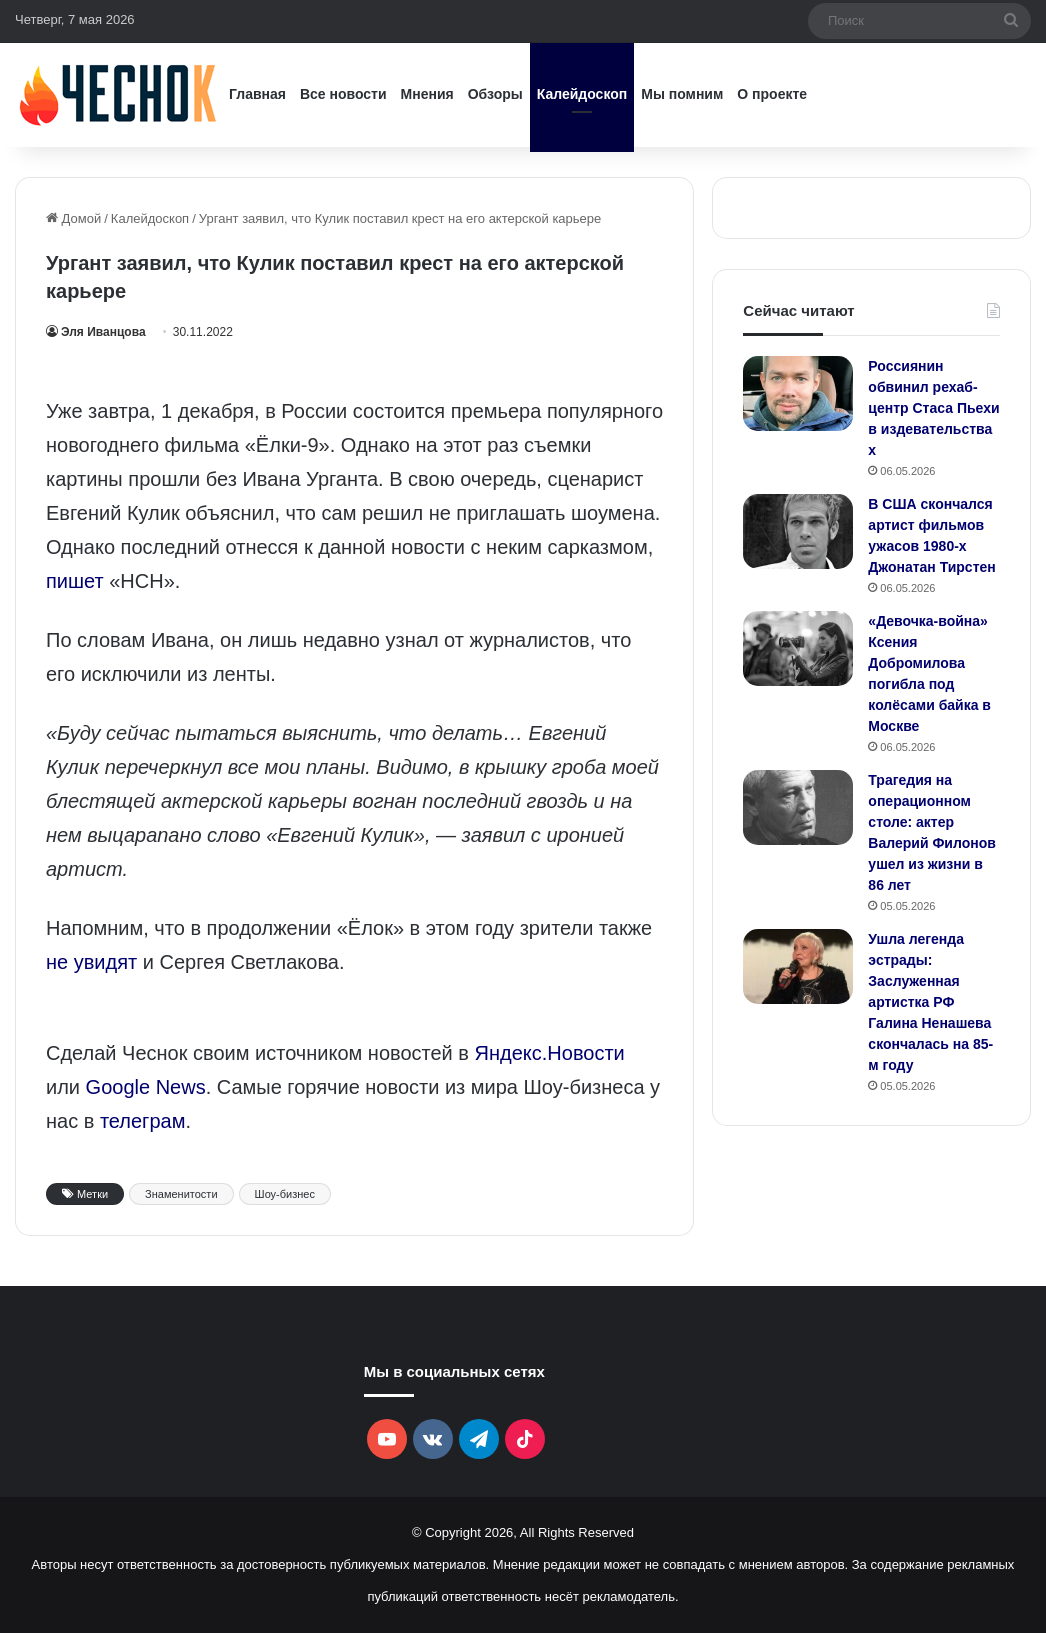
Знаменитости (181, 1194)
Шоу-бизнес (285, 1194)
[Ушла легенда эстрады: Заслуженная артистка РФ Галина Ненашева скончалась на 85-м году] (798, 966)
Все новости (343, 94)
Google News (146, 1087)
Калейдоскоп (582, 94)
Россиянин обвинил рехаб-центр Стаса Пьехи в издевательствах (933, 408)
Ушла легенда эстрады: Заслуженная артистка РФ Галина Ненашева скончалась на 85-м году (930, 1002)
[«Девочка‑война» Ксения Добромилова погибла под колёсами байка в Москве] (798, 648)
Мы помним (682, 94)
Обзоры (495, 94)
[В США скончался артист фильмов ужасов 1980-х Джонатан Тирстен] (798, 531)
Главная (257, 94)
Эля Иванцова (103, 332)
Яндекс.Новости (550, 1053)
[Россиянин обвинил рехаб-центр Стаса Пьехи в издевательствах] (798, 393)
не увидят (91, 962)
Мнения (427, 94)
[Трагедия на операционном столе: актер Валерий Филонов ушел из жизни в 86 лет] (798, 807)
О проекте (772, 94)
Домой (73, 218)
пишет (75, 581)
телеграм (142, 1121)
